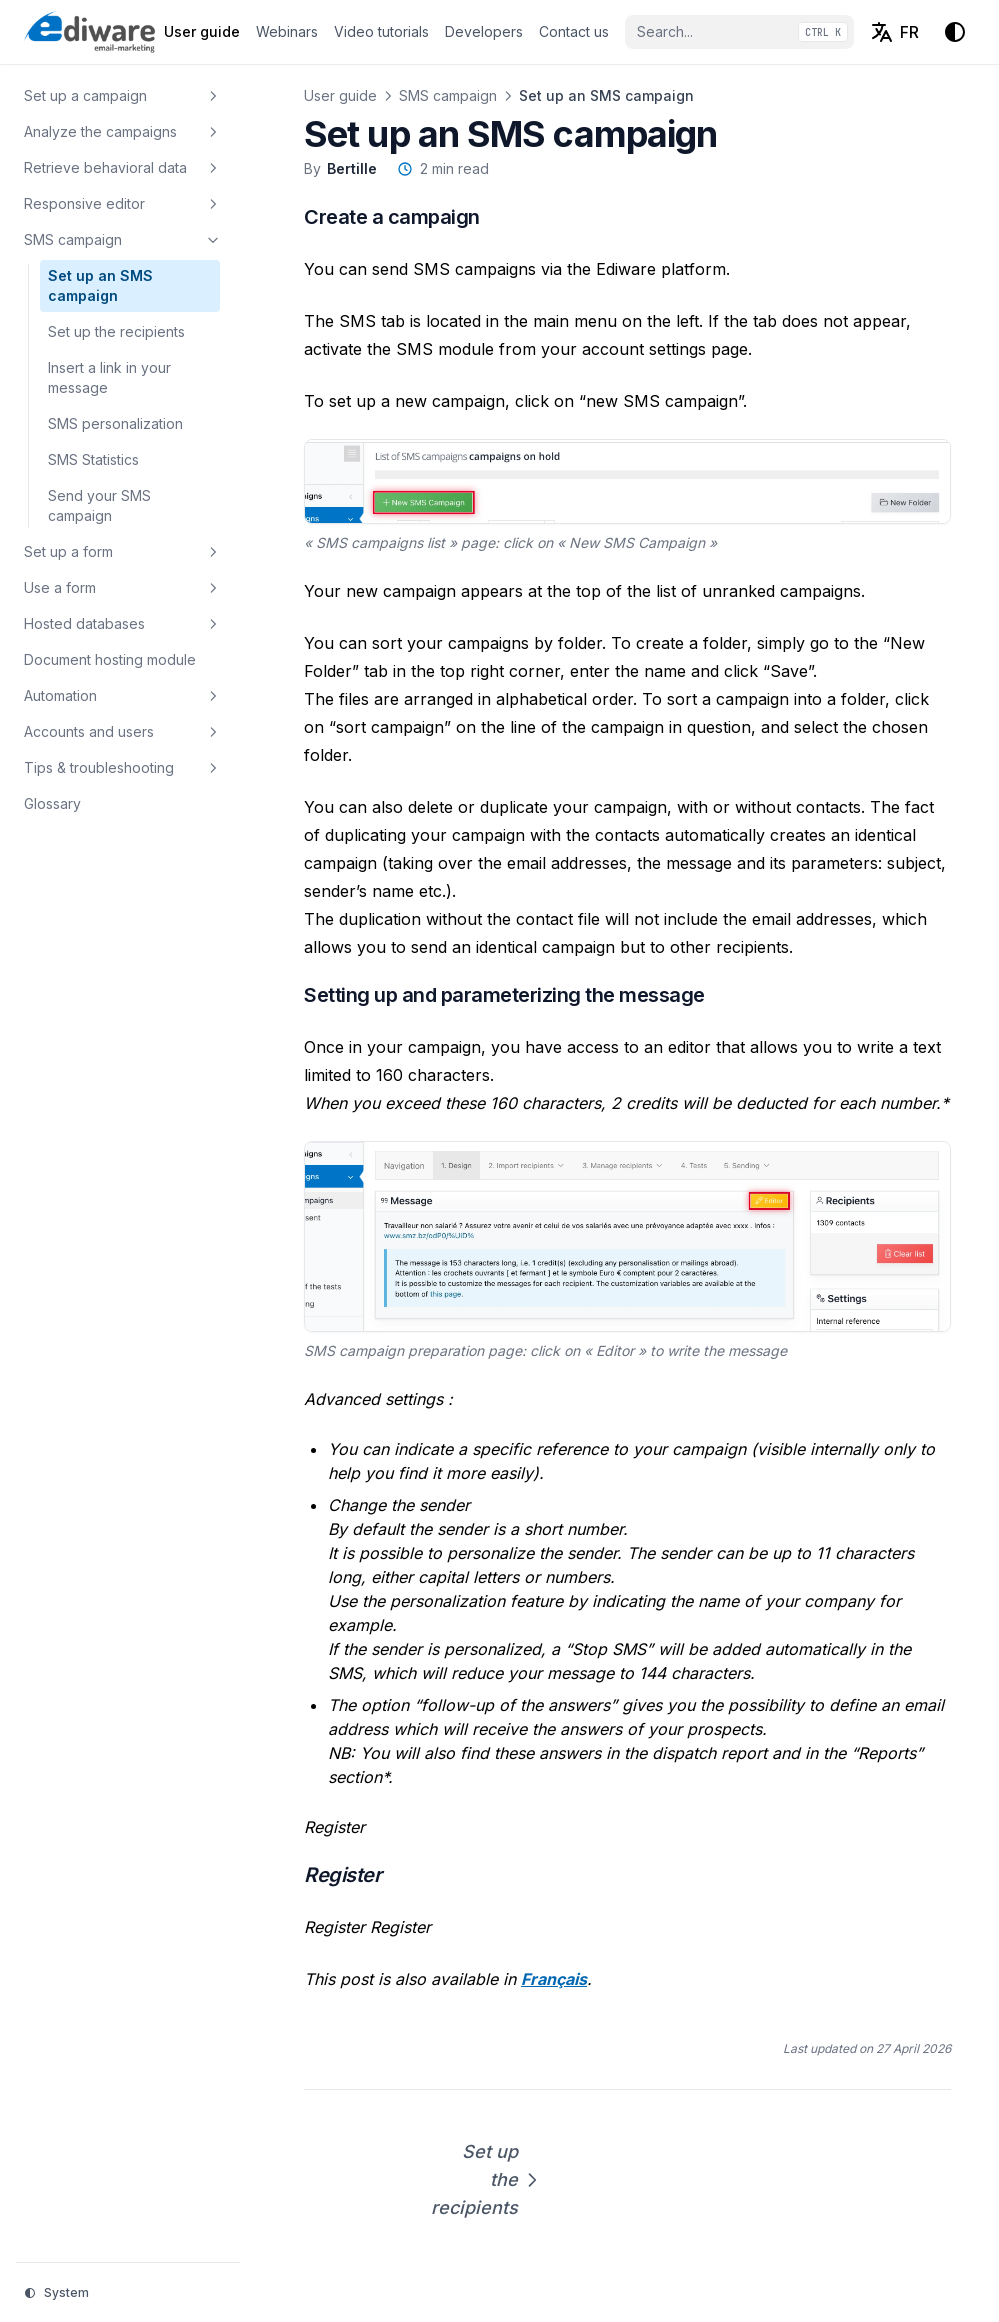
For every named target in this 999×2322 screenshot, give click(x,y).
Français (554, 1979)
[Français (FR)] (894, 32)
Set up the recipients (478, 2179)
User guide (340, 95)
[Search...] (739, 32)
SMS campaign (448, 95)
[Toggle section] (213, 96)
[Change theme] (955, 32)
